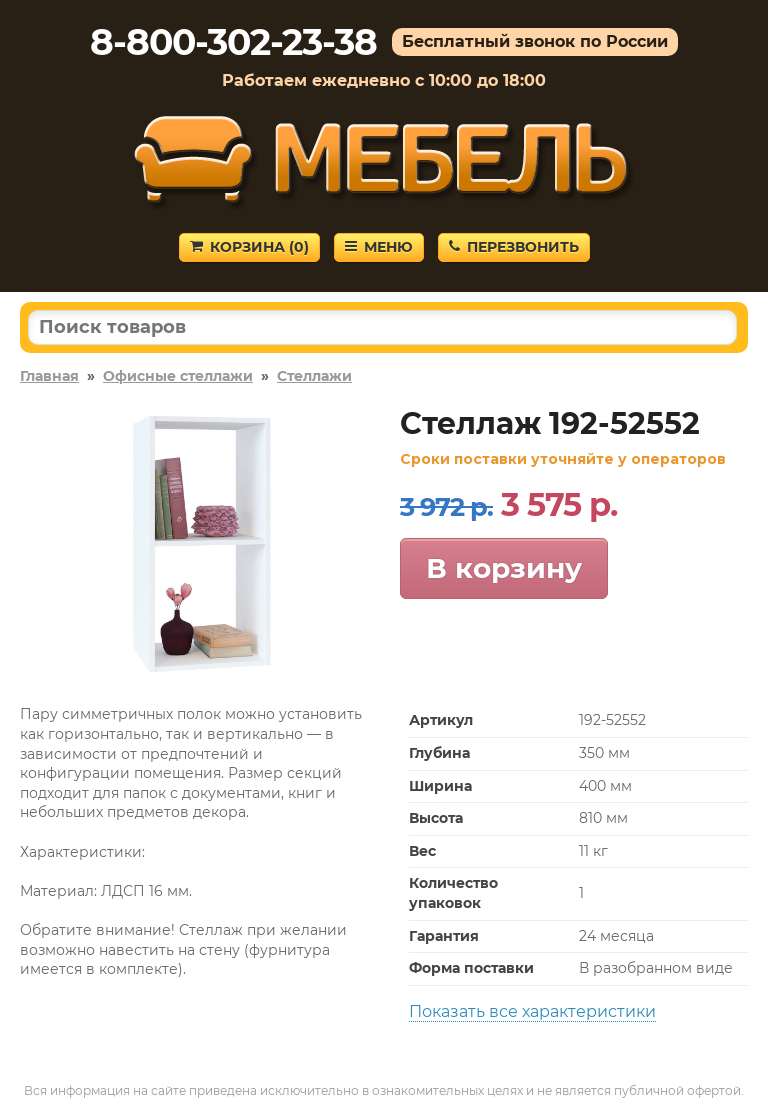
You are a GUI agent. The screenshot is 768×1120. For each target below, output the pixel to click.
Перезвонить (514, 247)
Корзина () (249, 247)
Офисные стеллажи (178, 376)
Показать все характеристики (532, 1011)
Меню (379, 247)
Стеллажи (314, 376)
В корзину (504, 568)
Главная (49, 376)
